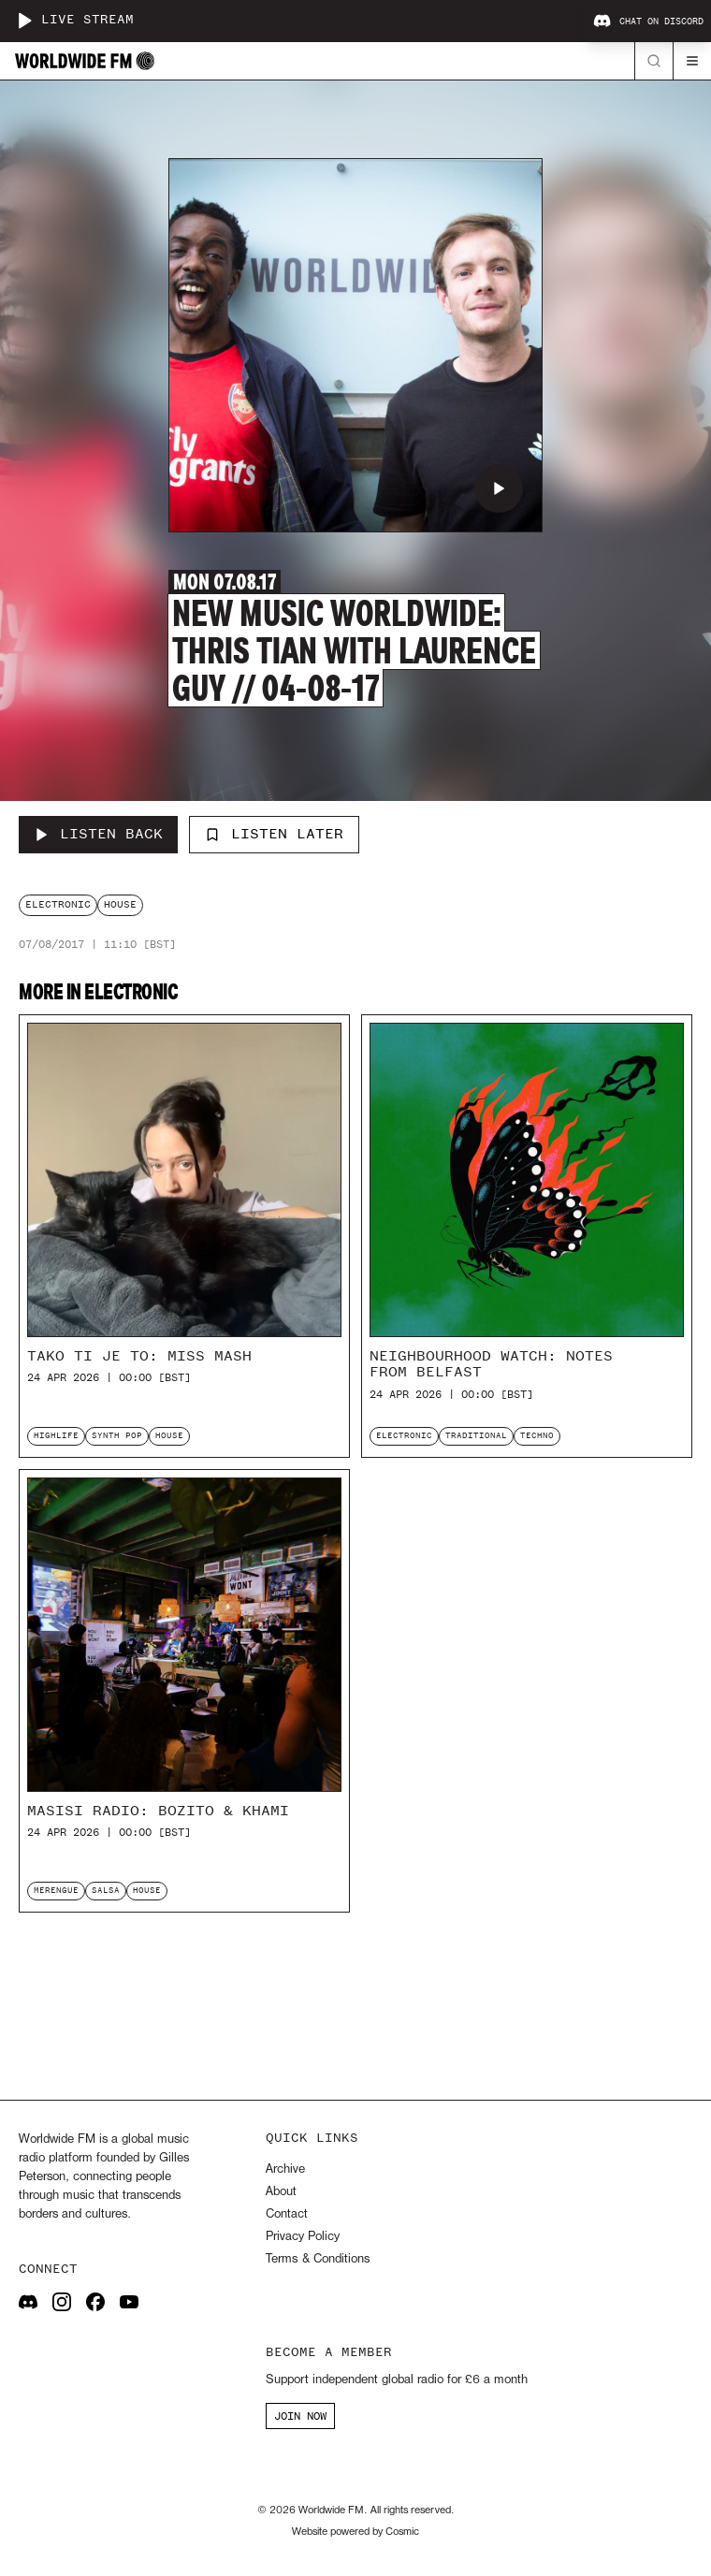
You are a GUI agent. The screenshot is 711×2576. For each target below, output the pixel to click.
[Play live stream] (24, 20)
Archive (285, 2169)
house (120, 904)
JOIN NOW (300, 2416)
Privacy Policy (303, 2237)
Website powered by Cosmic (355, 2532)
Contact (287, 2214)
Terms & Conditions (318, 2259)
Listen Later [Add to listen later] (274, 833)
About (281, 2192)
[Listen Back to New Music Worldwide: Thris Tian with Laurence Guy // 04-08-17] (98, 834)
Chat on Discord (648, 21)
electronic (58, 904)
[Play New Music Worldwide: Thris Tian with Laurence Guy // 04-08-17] (498, 488)
